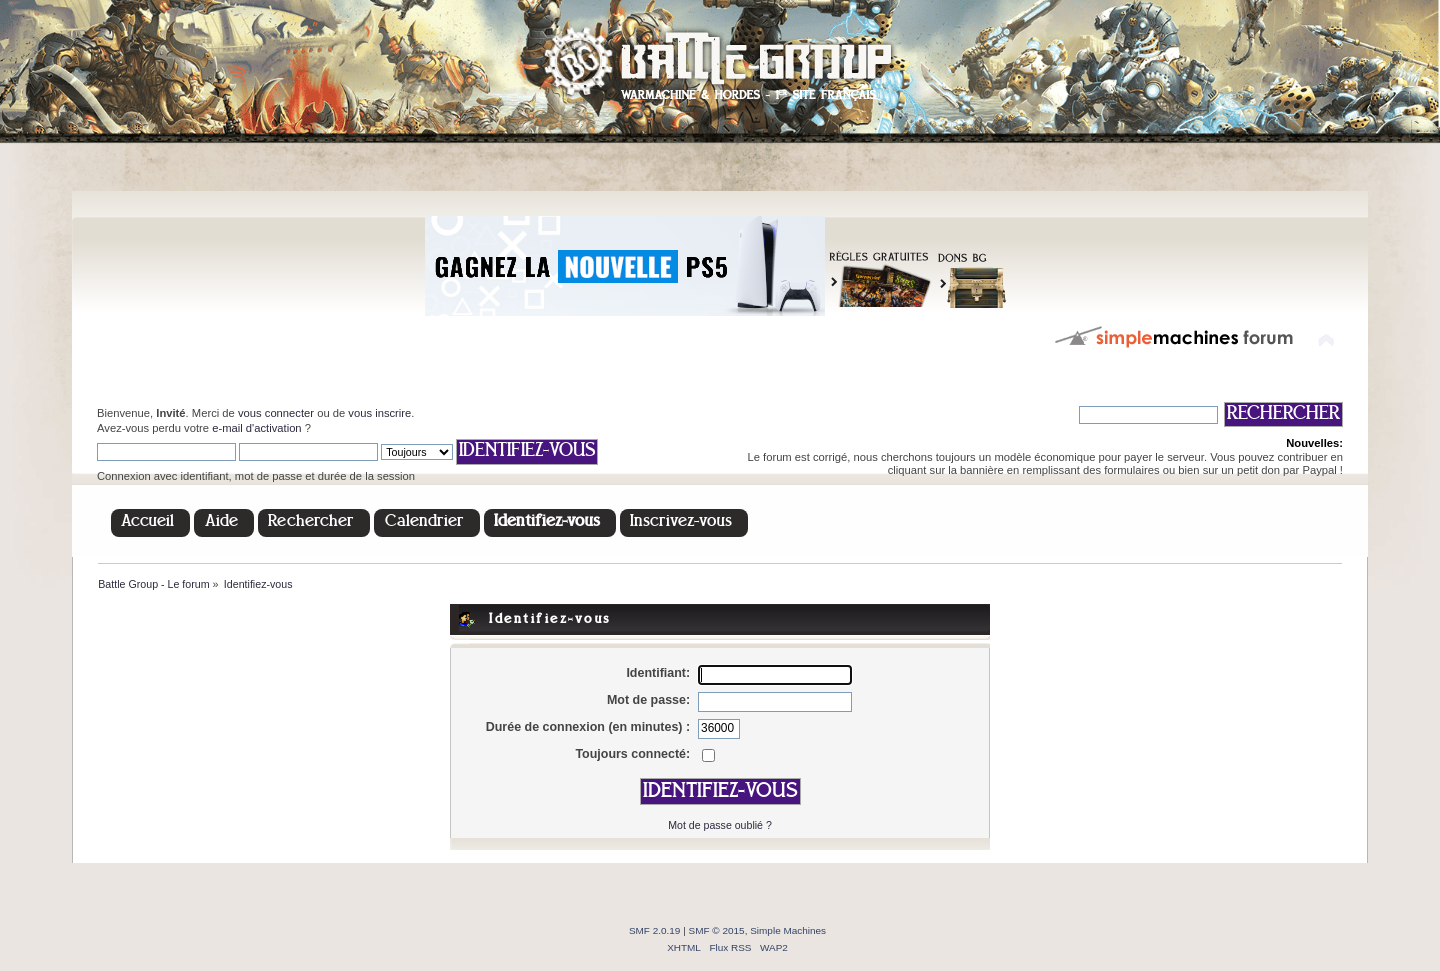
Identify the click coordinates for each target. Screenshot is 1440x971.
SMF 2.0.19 (655, 930)
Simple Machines (788, 930)
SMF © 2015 (717, 930)
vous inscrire (379, 413)
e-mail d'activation (256, 428)
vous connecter (276, 413)
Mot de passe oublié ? (720, 825)
